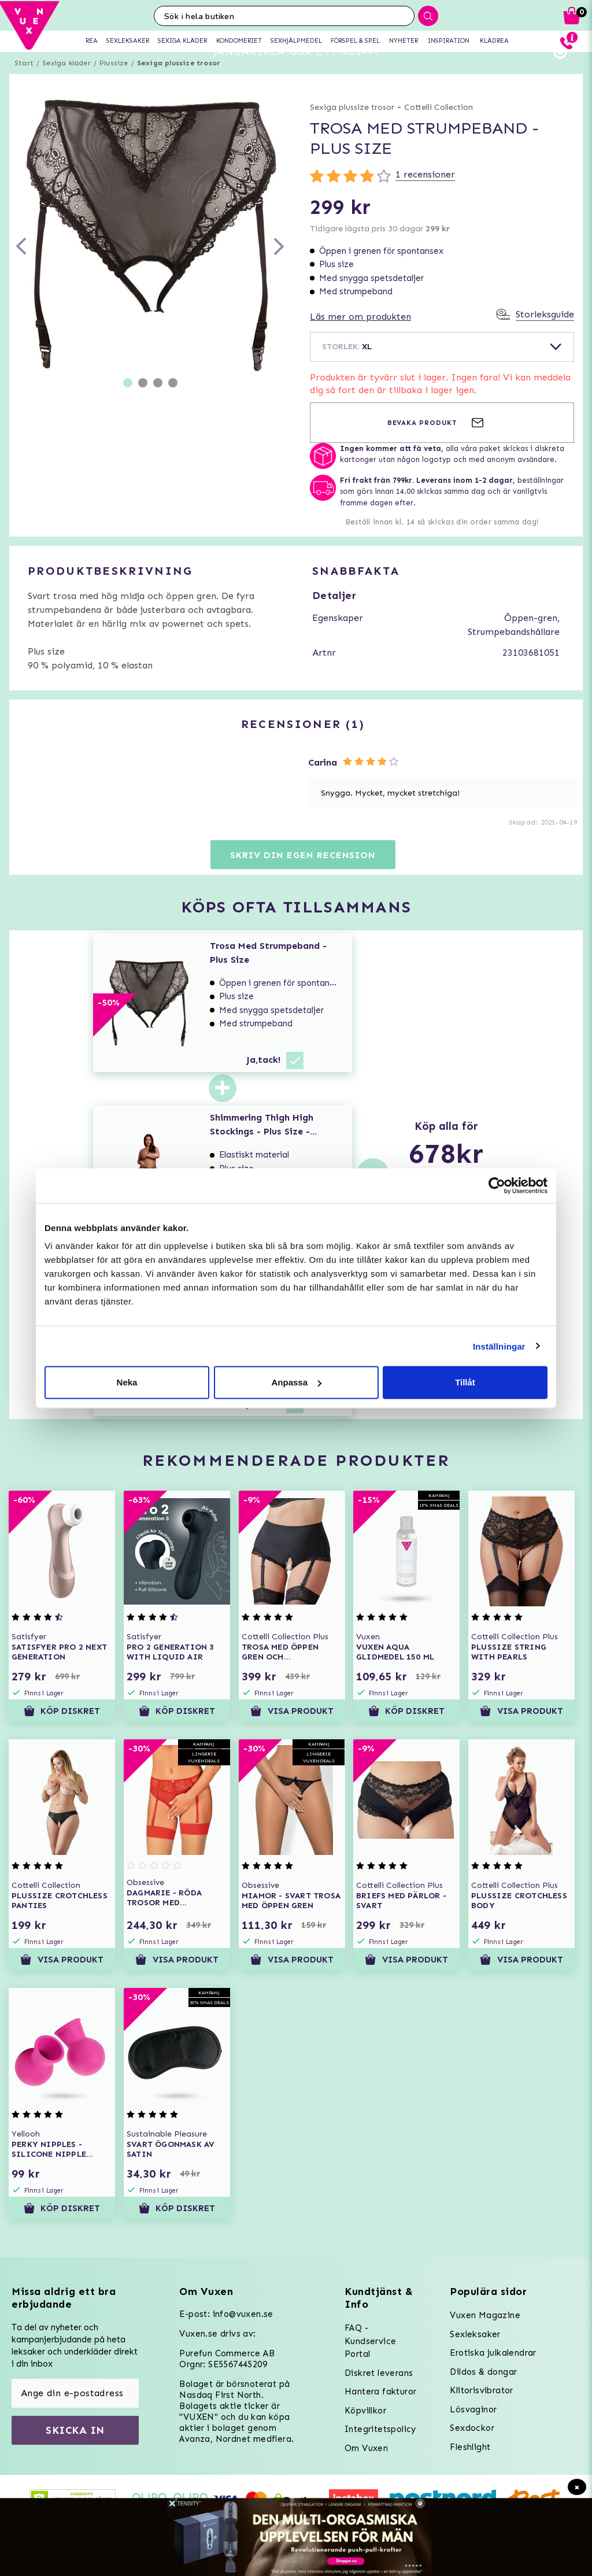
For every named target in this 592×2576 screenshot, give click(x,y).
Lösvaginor (473, 2409)
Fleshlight (470, 2447)
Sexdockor (472, 2428)
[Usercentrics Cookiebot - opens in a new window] (496, 1185)
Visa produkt (291, 1732)
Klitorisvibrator (481, 2390)
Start (24, 84)
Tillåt (465, 1382)
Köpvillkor (365, 2410)
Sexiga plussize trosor (178, 84)
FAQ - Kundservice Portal (370, 2341)
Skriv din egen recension (302, 875)
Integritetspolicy (380, 2429)
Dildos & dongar (483, 2372)
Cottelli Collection (438, 128)
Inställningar (499, 1346)
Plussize (113, 84)
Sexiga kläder (66, 84)
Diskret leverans (379, 2373)
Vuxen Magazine (485, 2315)
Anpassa (296, 1382)
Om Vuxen (366, 2448)
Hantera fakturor (380, 2391)
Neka (127, 1382)
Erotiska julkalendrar (493, 2353)
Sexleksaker (475, 2334)
